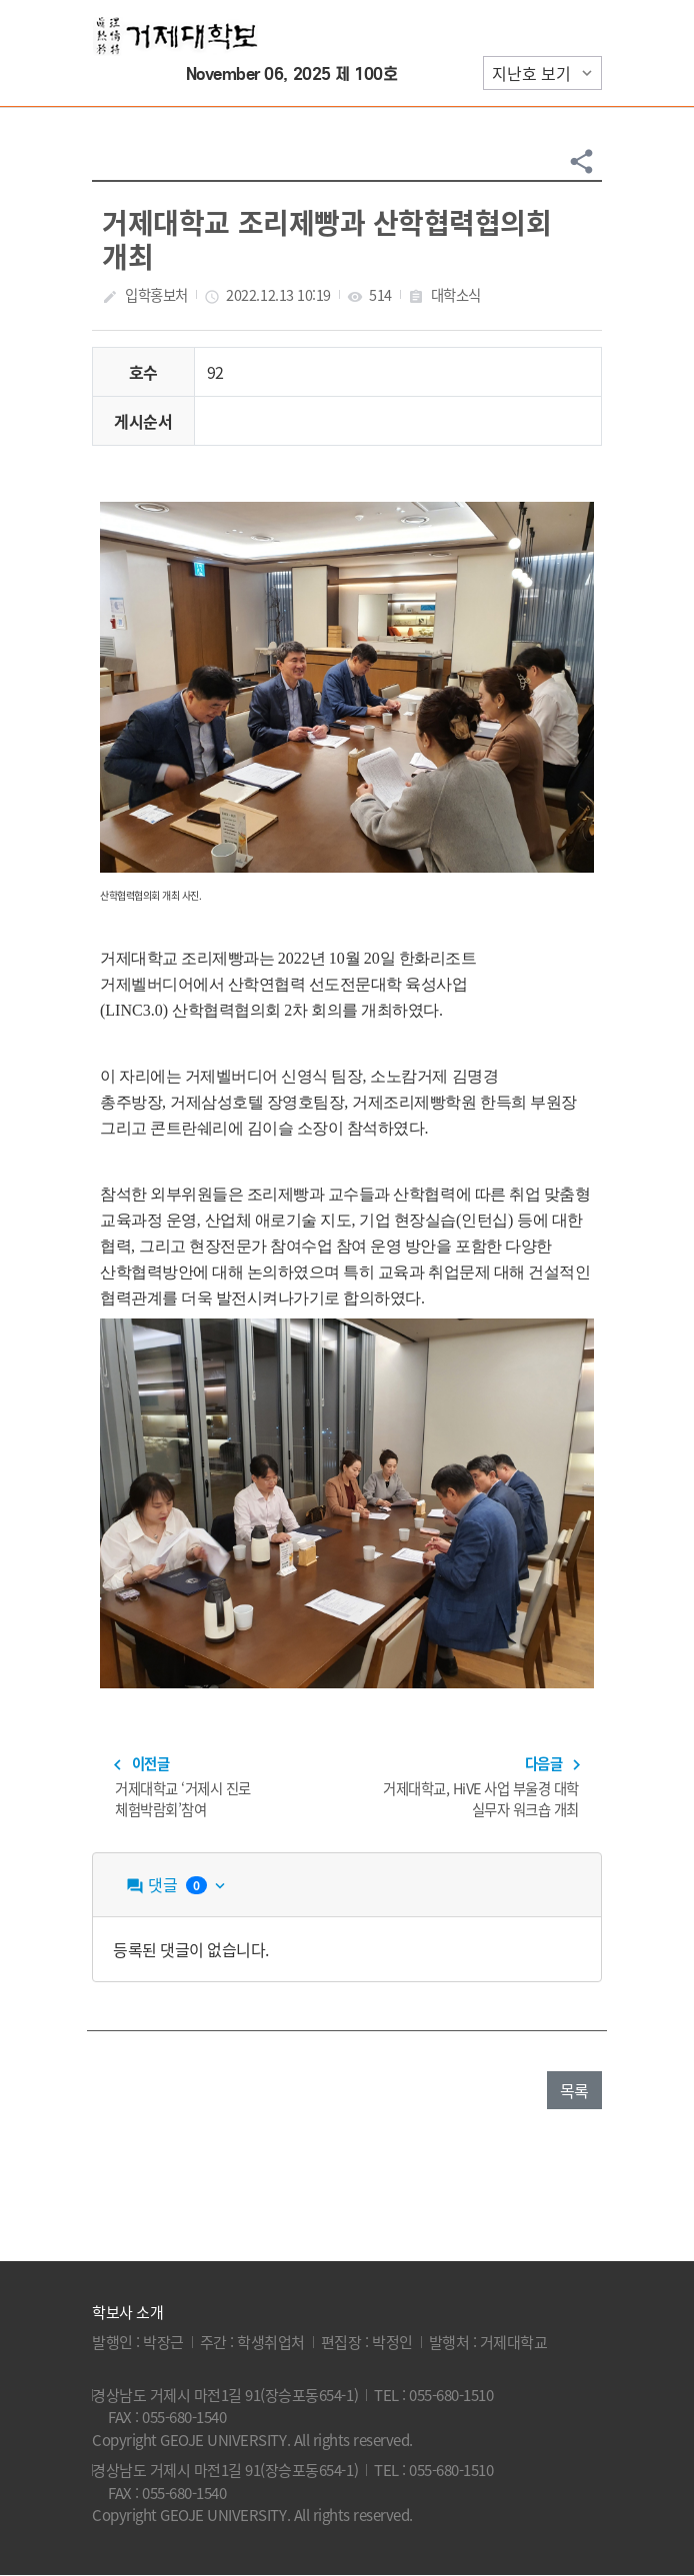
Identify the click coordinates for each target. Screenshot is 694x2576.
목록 (574, 2090)
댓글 (177, 1884)
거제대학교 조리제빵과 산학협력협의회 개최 (326, 239)
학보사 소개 (127, 2311)
